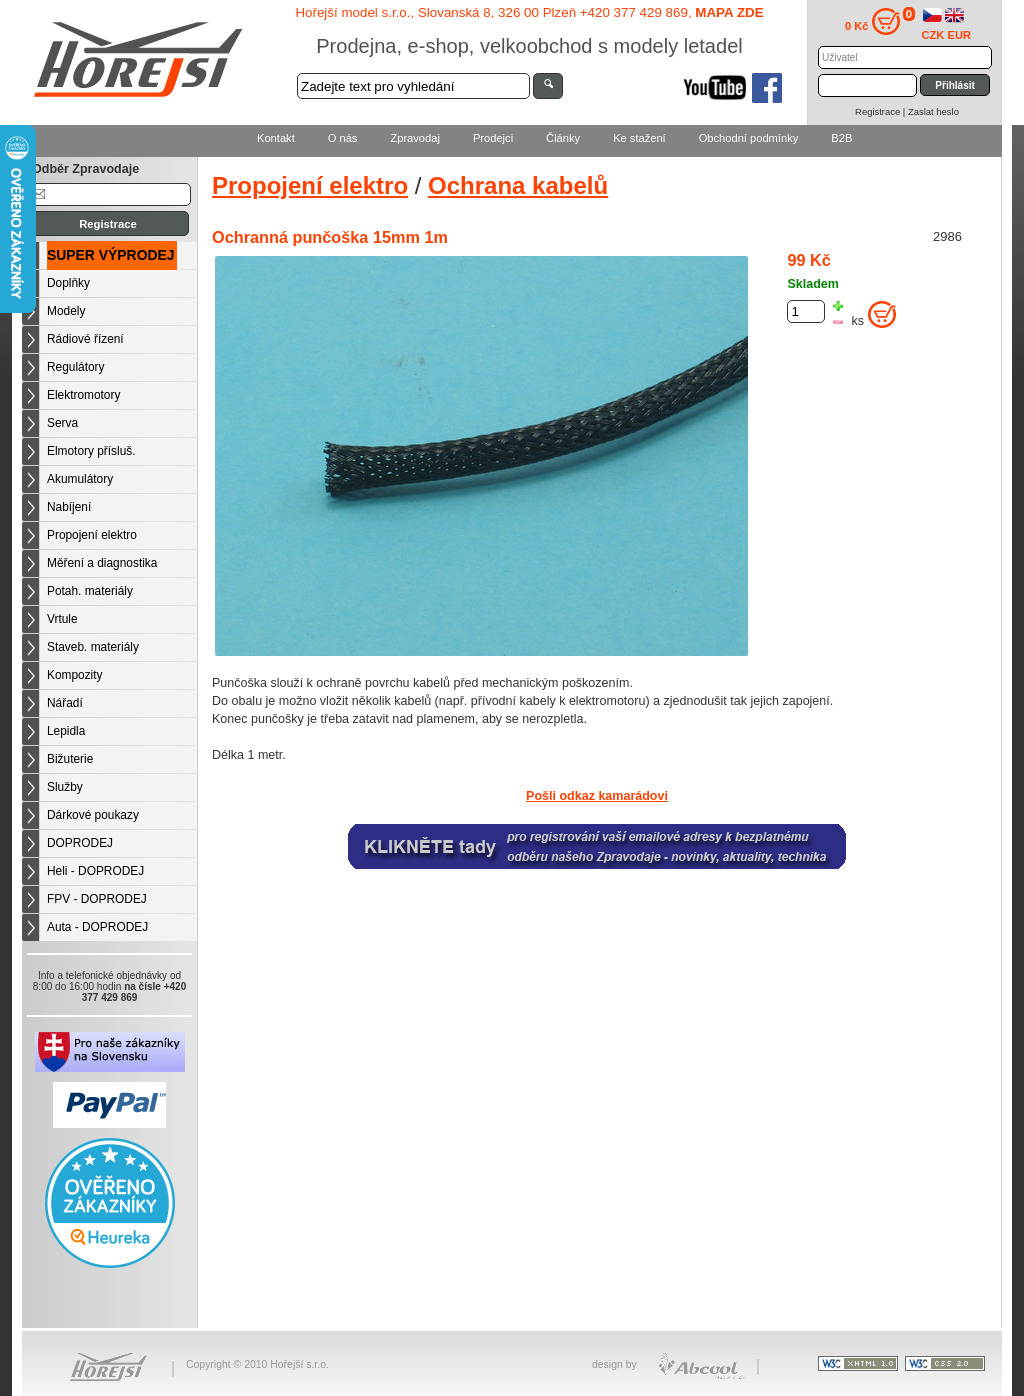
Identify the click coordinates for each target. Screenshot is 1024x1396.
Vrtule (62, 619)
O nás (343, 138)
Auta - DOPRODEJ (97, 927)
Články (563, 138)
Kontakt (276, 138)
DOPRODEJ (80, 843)
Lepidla (66, 731)
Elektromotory (83, 395)
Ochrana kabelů (518, 185)
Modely (66, 311)
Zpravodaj (414, 138)
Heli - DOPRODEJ (95, 871)
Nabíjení (69, 507)
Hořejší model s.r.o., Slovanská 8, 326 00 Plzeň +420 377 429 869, (529, 12)
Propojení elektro (92, 535)
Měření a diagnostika (102, 563)
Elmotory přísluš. (91, 451)
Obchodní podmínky (749, 138)
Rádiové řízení (85, 339)
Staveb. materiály (93, 647)
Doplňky (68, 283)
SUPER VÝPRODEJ (111, 255)
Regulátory (76, 367)
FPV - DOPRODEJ (97, 899)
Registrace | (881, 111)
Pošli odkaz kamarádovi (597, 796)
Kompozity (75, 675)
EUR (960, 35)
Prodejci (493, 138)
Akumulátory (80, 479)
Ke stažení (639, 138)
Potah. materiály (90, 591)
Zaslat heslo (933, 111)
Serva (62, 423)
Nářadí (65, 703)
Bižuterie (70, 759)
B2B (841, 138)
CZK (933, 35)
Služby (65, 787)
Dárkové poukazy (93, 815)
